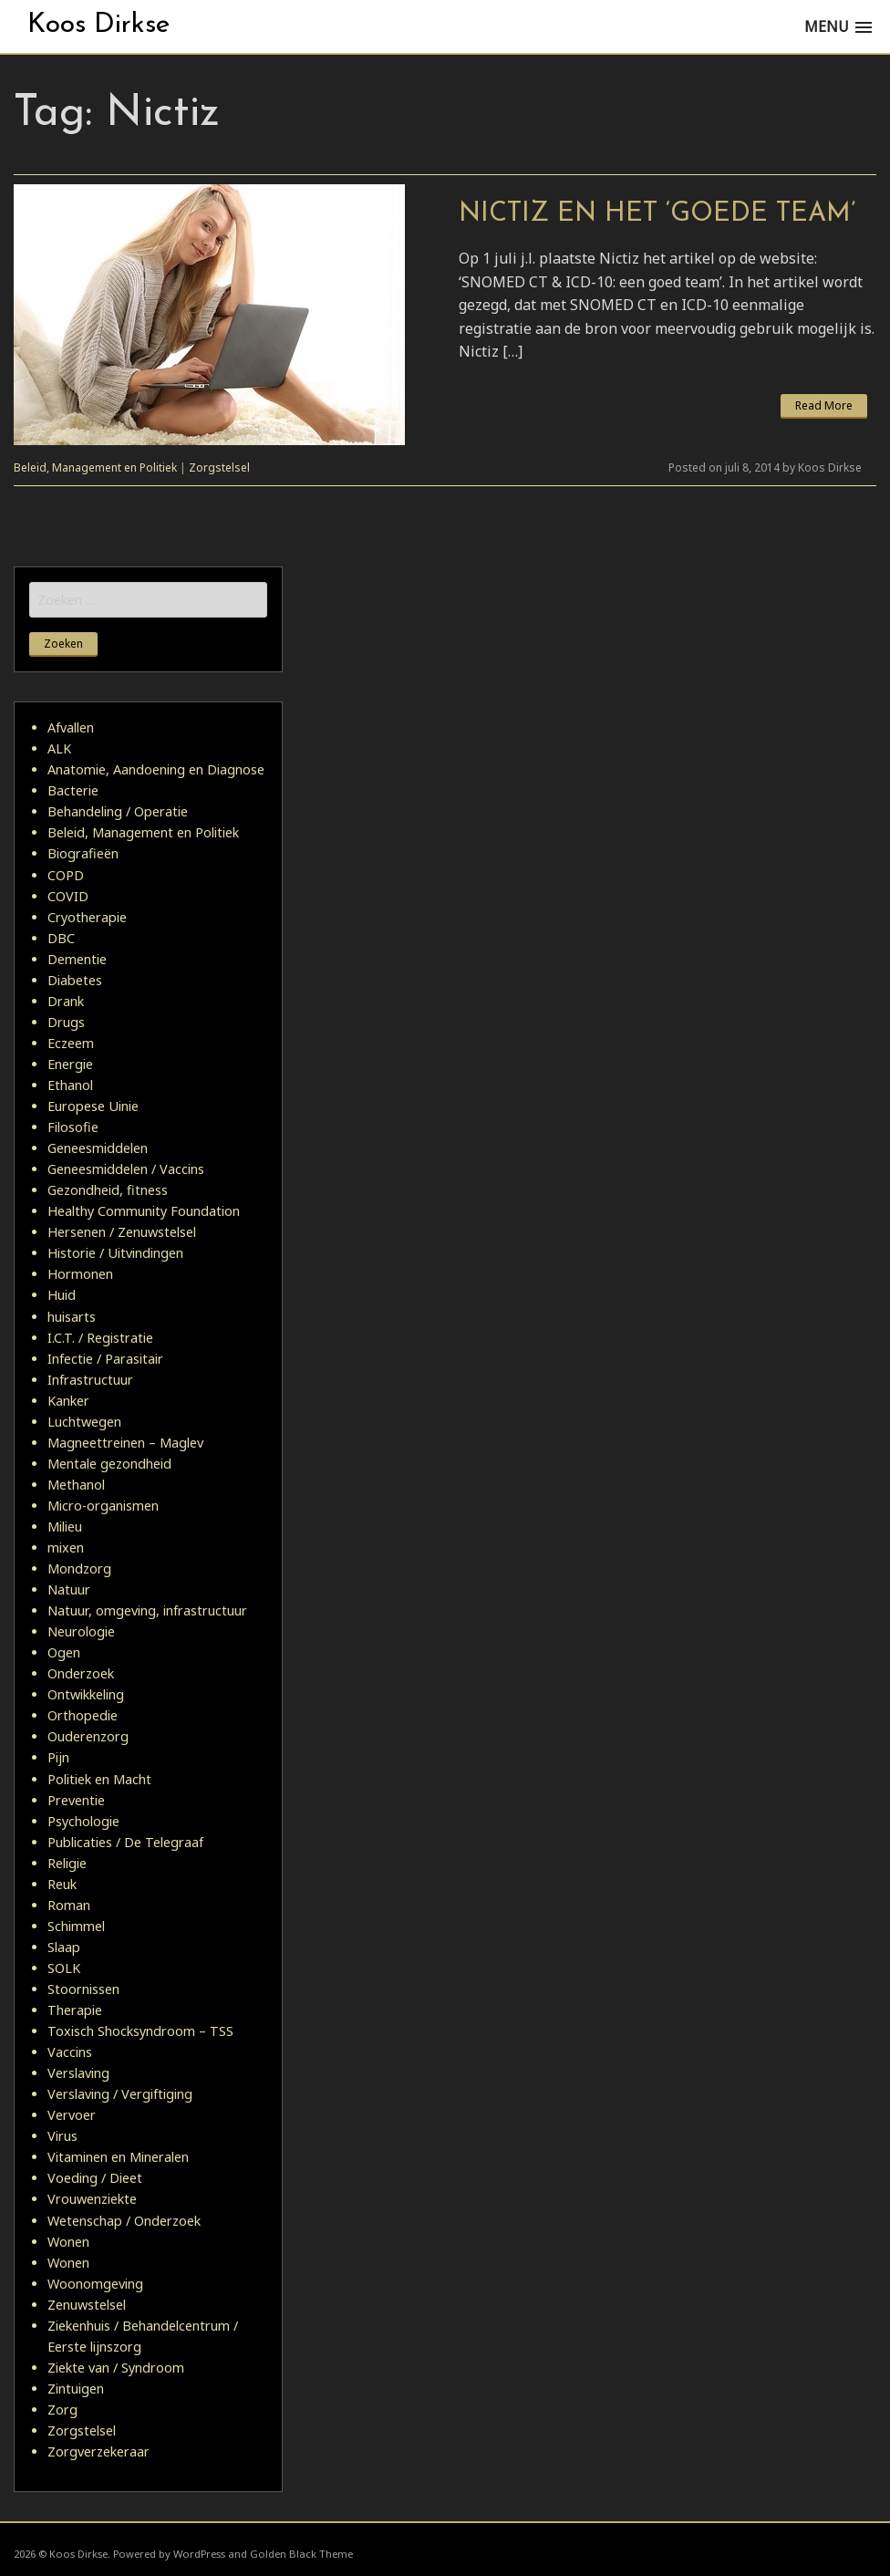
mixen (65, 1547)
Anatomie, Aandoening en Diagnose (155, 769)
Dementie (77, 959)
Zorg (62, 2409)
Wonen (68, 2241)
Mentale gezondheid (109, 1463)
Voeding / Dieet (94, 2177)
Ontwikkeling (85, 1694)
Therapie (74, 2010)
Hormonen (80, 1274)
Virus (62, 2136)
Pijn (58, 1757)
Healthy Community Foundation (143, 1211)
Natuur (68, 1589)
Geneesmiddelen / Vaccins (125, 1169)
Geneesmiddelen (97, 1148)
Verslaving (78, 2073)
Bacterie (72, 790)
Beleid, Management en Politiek (95, 467)
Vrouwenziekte (92, 2198)
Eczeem (70, 1043)
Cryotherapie (87, 917)
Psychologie (83, 1821)
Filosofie (72, 1127)
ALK (59, 748)
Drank (65, 1001)
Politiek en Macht (99, 1779)
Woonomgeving (95, 2283)
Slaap (63, 1947)
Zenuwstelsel (86, 2304)
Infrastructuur (90, 1379)
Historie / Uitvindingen (115, 1253)
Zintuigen (75, 2388)
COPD (65, 875)
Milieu (64, 1526)
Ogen (63, 1652)
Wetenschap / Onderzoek (124, 2220)
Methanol (76, 1484)
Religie (67, 1863)
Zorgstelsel (219, 467)
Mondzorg (79, 1568)
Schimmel (76, 1926)
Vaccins (69, 2052)
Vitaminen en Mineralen (118, 2157)
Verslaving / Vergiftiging (119, 2094)
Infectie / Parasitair (105, 1358)
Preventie (76, 1800)
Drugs (66, 1022)
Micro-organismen (103, 1505)
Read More (824, 405)
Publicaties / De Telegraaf (125, 1842)
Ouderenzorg (88, 1736)
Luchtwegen (84, 1421)
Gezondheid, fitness (107, 1190)
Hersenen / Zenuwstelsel (121, 1232)
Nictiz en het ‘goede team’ (657, 214)
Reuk (62, 1884)
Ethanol (70, 1085)
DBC (61, 938)
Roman (68, 1905)
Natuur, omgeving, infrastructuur (147, 1610)
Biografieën (83, 853)
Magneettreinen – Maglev (125, 1442)
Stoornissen (83, 1989)
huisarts (71, 1316)
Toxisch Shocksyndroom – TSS (140, 2031)
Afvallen (70, 727)
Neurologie (81, 1631)
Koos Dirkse (98, 25)
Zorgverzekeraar (98, 2451)
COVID (67, 896)
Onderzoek (80, 1673)
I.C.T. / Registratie (100, 1337)
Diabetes (74, 980)
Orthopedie (82, 1715)
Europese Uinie (93, 1106)
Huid (61, 1295)
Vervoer (71, 2115)
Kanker (68, 1400)
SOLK (63, 1968)
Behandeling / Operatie (117, 811)
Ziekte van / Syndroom (115, 2367)
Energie (70, 1064)
